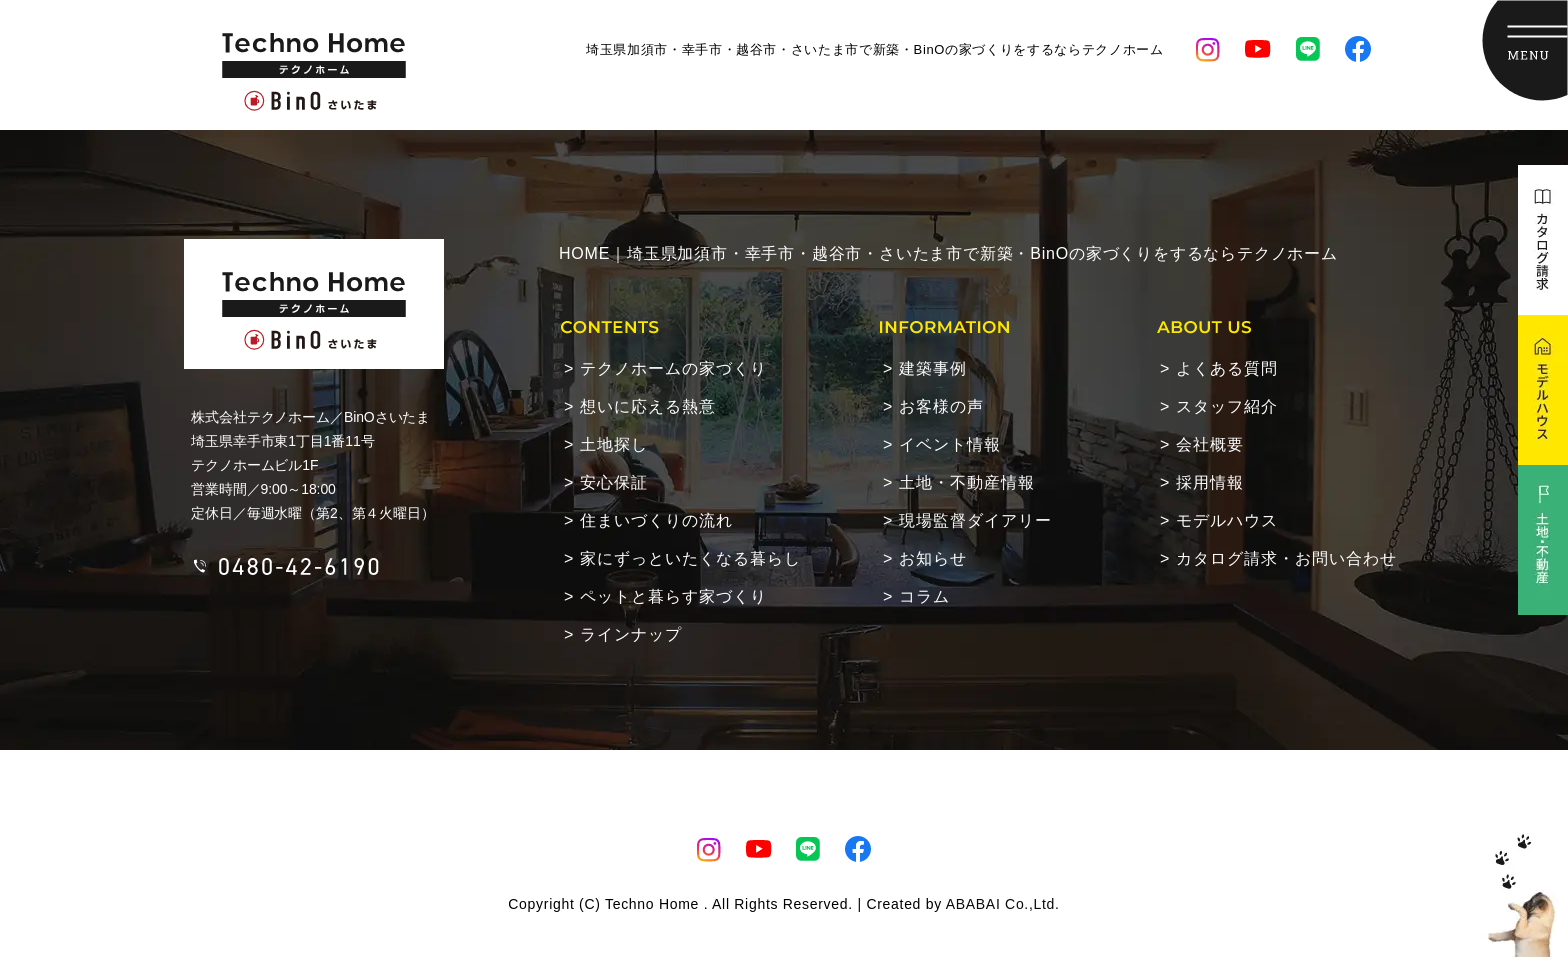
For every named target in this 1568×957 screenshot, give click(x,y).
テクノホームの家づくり (673, 368)
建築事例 (933, 368)
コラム (924, 596)
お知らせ (933, 558)
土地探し (614, 444)
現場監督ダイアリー (975, 520)
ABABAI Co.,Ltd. (1003, 904)
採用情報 (1210, 482)
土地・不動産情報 (967, 482)
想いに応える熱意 (648, 406)
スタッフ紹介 (1227, 406)
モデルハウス (1227, 520)
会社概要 (1210, 444)
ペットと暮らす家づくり (673, 596)
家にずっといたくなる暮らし (690, 558)
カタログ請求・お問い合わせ (1286, 558)
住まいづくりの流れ (656, 520)
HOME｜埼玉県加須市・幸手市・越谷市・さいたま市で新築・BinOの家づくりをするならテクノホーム (948, 253)
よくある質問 (1227, 368)
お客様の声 (941, 406)
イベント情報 (950, 444)
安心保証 (614, 482)
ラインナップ (631, 634)
